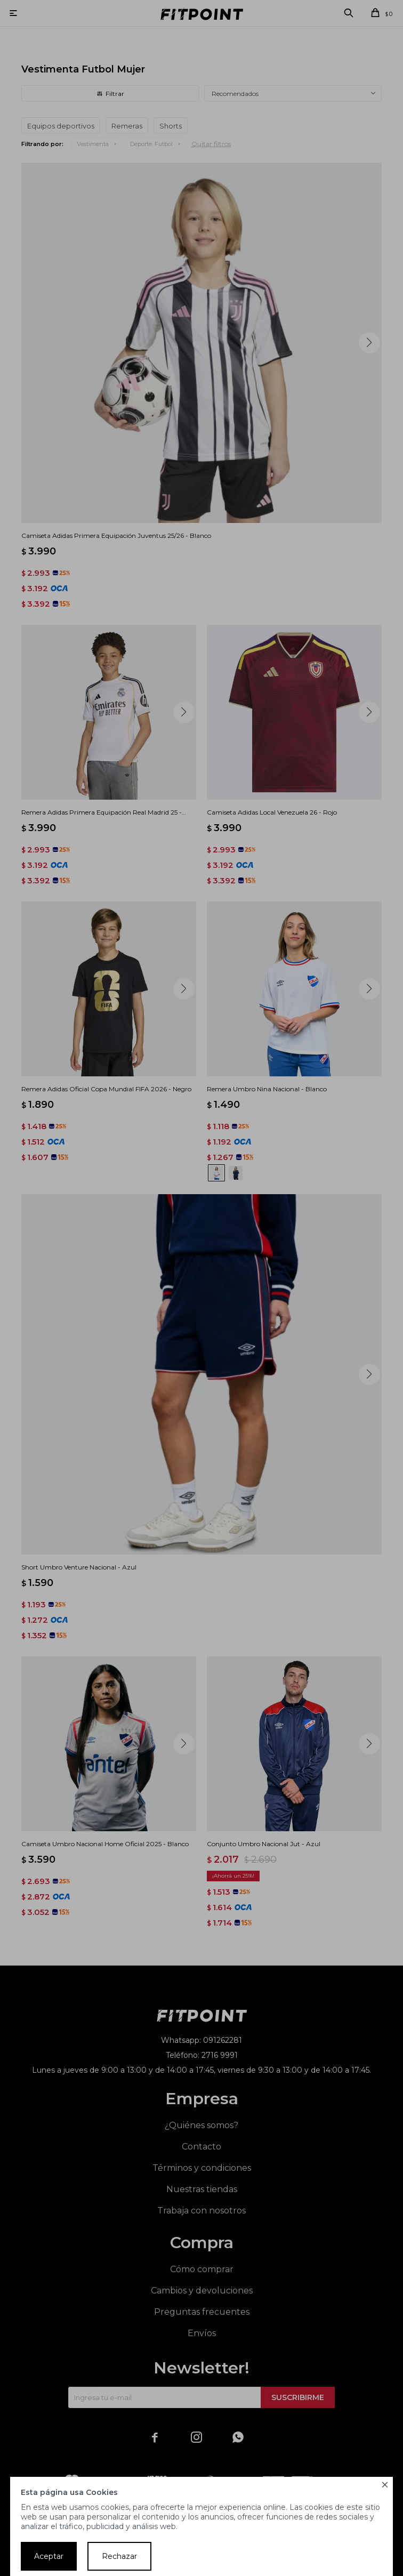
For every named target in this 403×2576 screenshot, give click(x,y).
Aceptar (48, 2556)
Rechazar (119, 2556)
